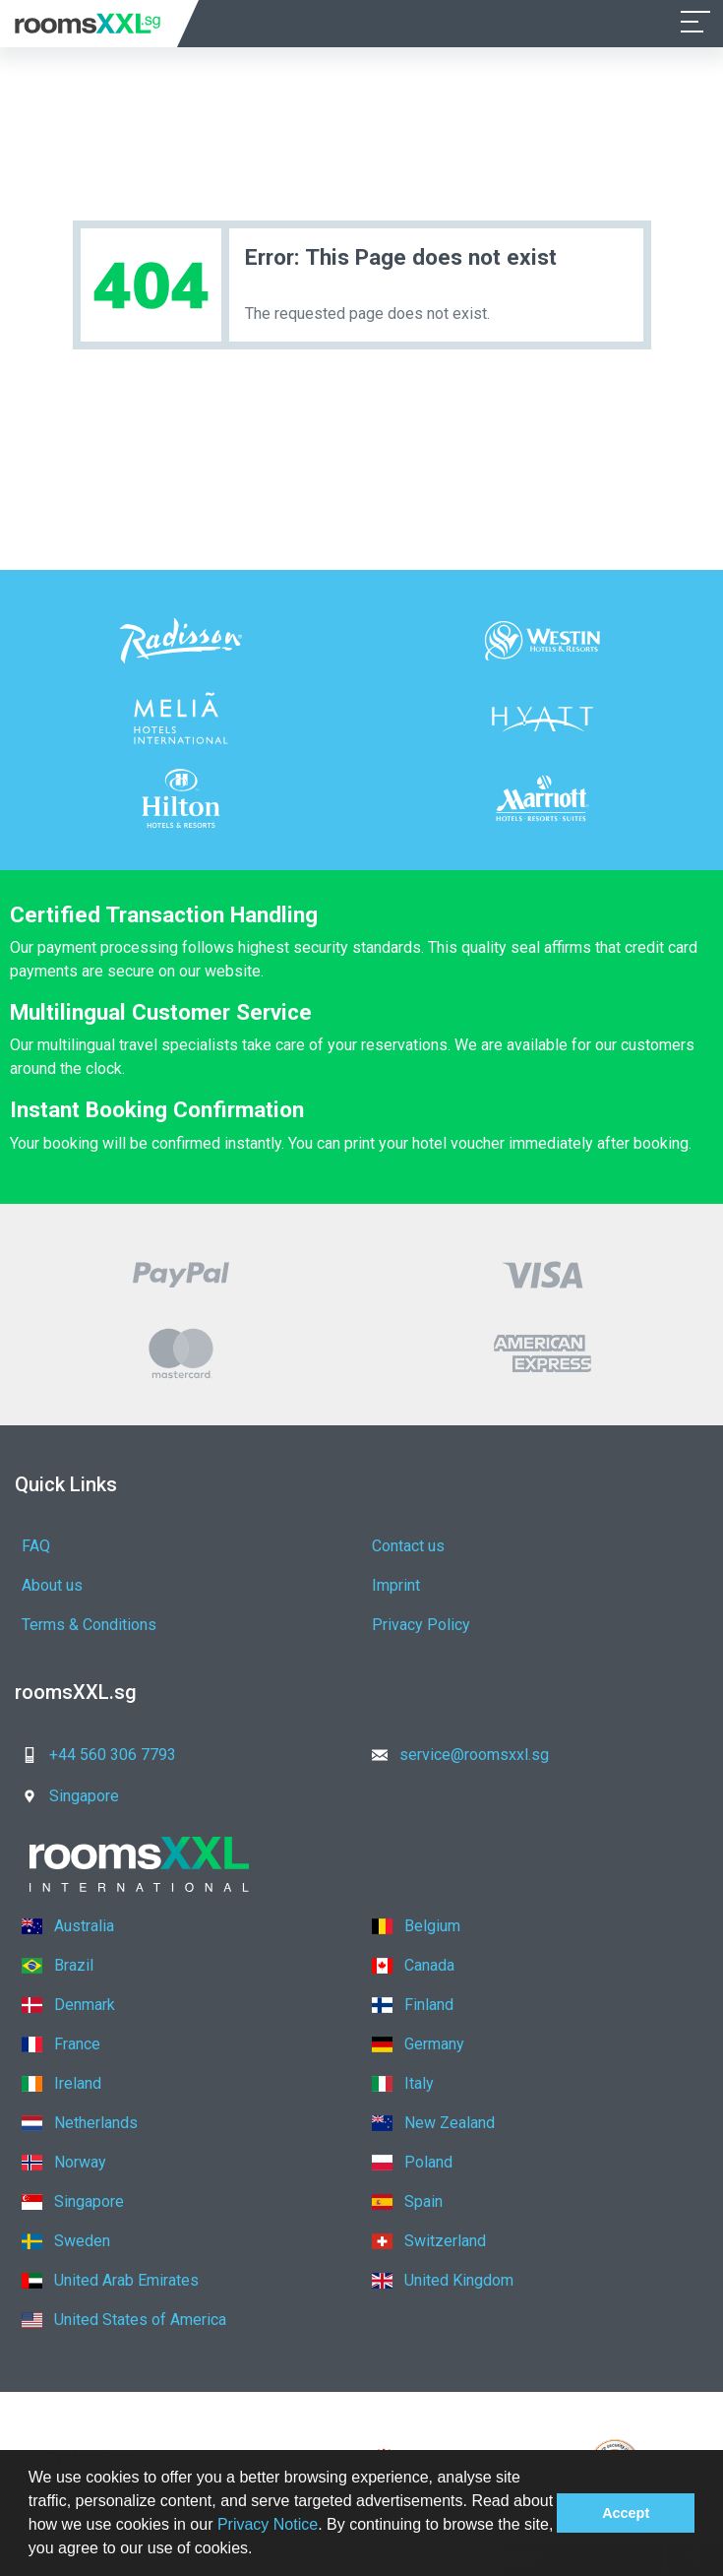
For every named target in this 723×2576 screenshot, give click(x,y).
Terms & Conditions (89, 1624)
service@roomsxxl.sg (445, 1754)
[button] (260, 2550)
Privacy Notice (267, 2524)
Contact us (399, 1546)
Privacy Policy (412, 1624)
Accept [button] (625, 2513)
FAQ (36, 1546)
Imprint (387, 1585)
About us (52, 1585)
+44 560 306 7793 (93, 1754)
